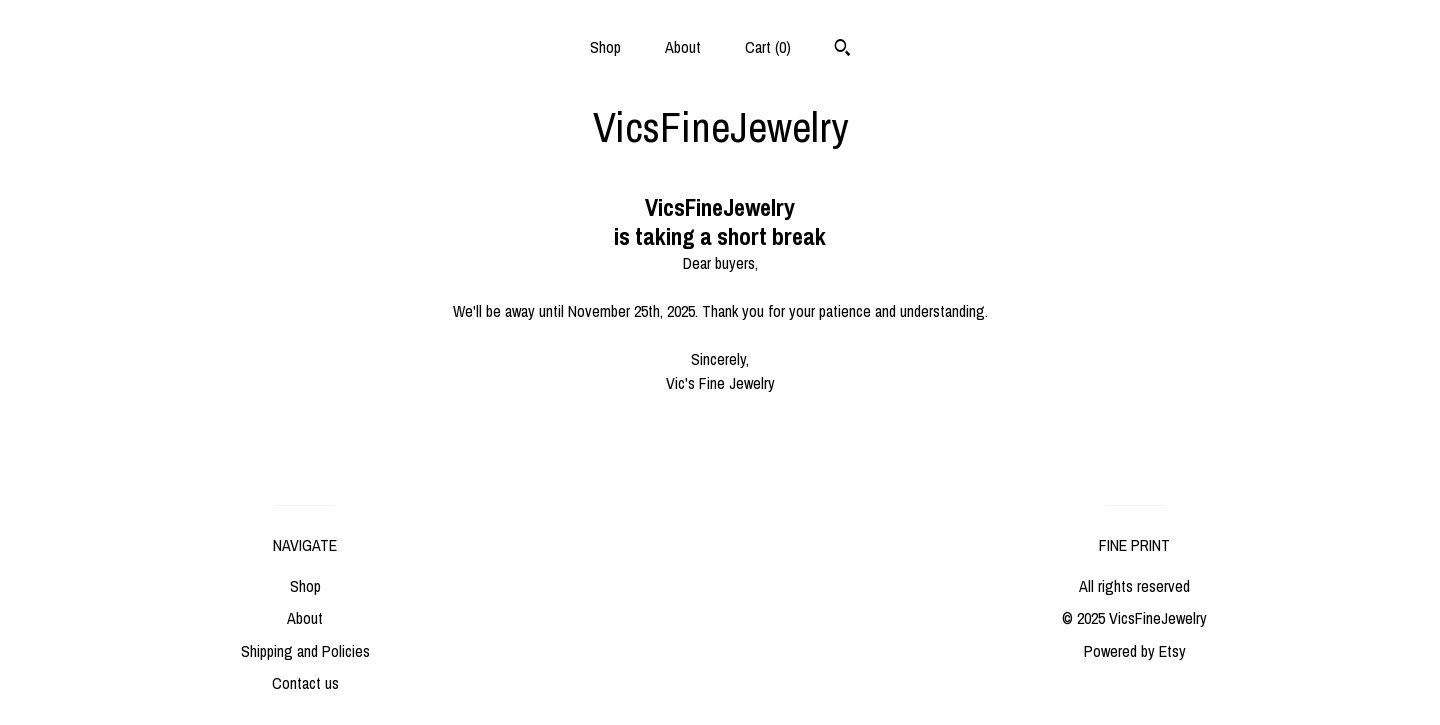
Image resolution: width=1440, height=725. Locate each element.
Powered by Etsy (1135, 651)
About (683, 47)
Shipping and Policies (305, 651)
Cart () (768, 47)
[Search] (842, 50)
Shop (605, 47)
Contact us (305, 683)
